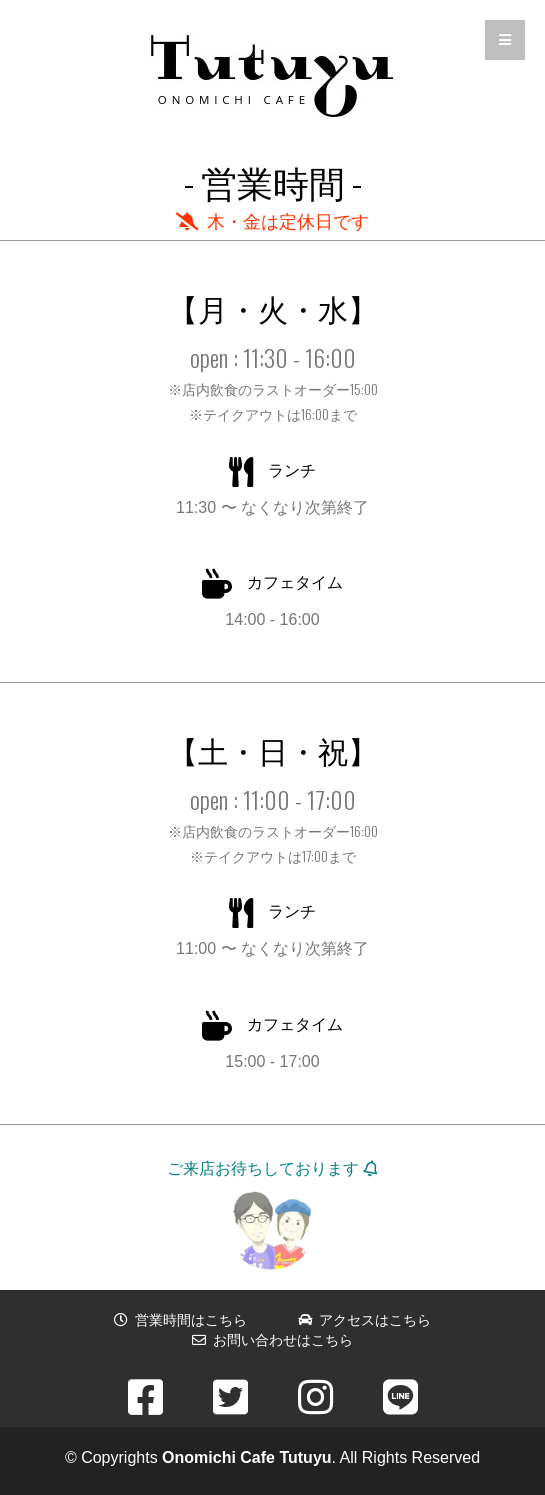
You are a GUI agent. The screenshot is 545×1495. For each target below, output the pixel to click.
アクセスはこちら (365, 1320)
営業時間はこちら (181, 1320)
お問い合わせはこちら (273, 1340)
